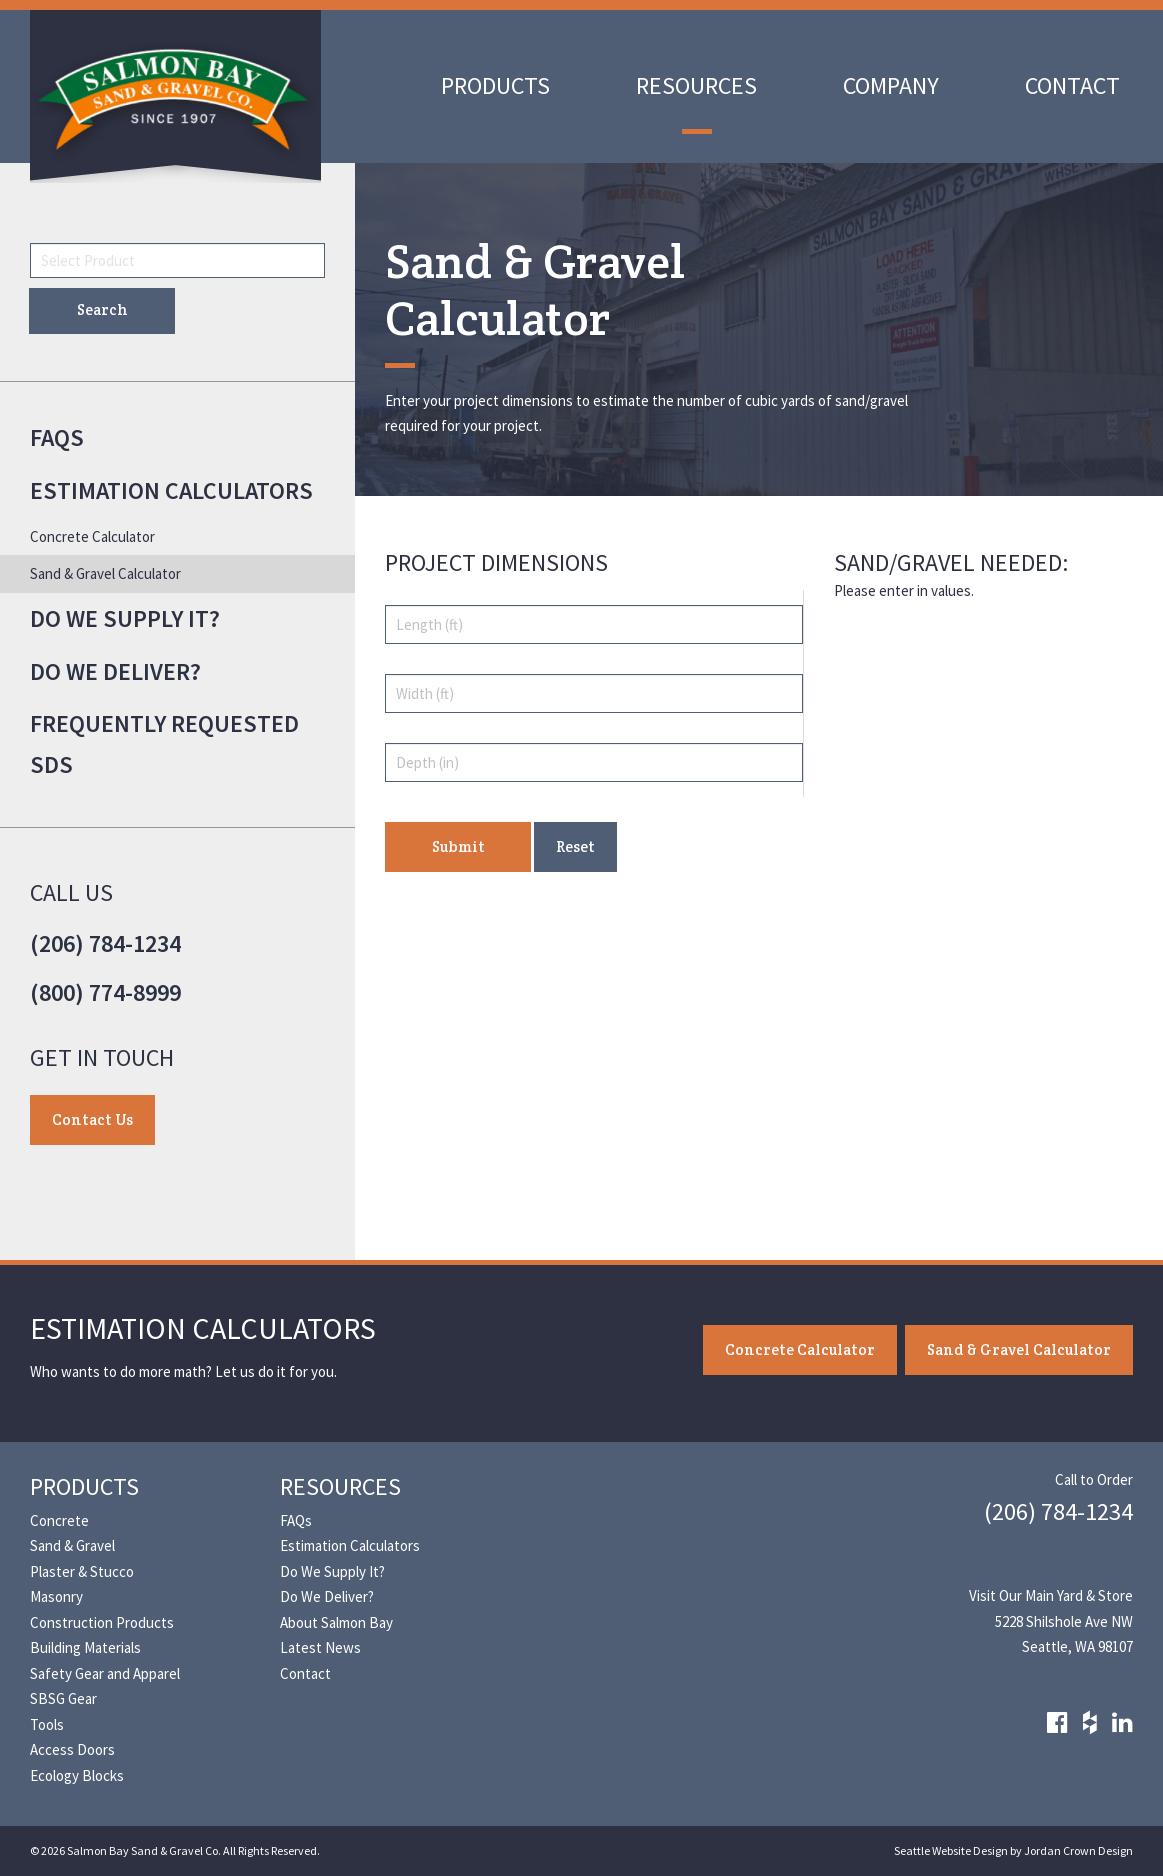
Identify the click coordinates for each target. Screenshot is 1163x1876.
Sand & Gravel (72, 1545)
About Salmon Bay (336, 1622)
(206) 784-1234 (105, 943)
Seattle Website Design (951, 1850)
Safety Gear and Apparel (105, 1673)
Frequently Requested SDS (164, 744)
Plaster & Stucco (82, 1571)
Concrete (59, 1520)
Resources (696, 85)
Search (102, 309)
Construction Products (102, 1622)
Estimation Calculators (171, 490)
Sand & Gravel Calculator (105, 573)
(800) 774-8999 (105, 992)
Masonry (56, 1596)
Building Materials (85, 1647)
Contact (1072, 85)
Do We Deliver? (115, 671)
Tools (47, 1724)
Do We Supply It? (125, 618)
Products (495, 85)
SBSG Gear (63, 1698)
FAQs (57, 437)
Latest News (320, 1647)
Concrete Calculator (92, 536)
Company (891, 85)
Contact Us (92, 1119)
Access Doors (72, 1749)
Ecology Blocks (77, 1775)
